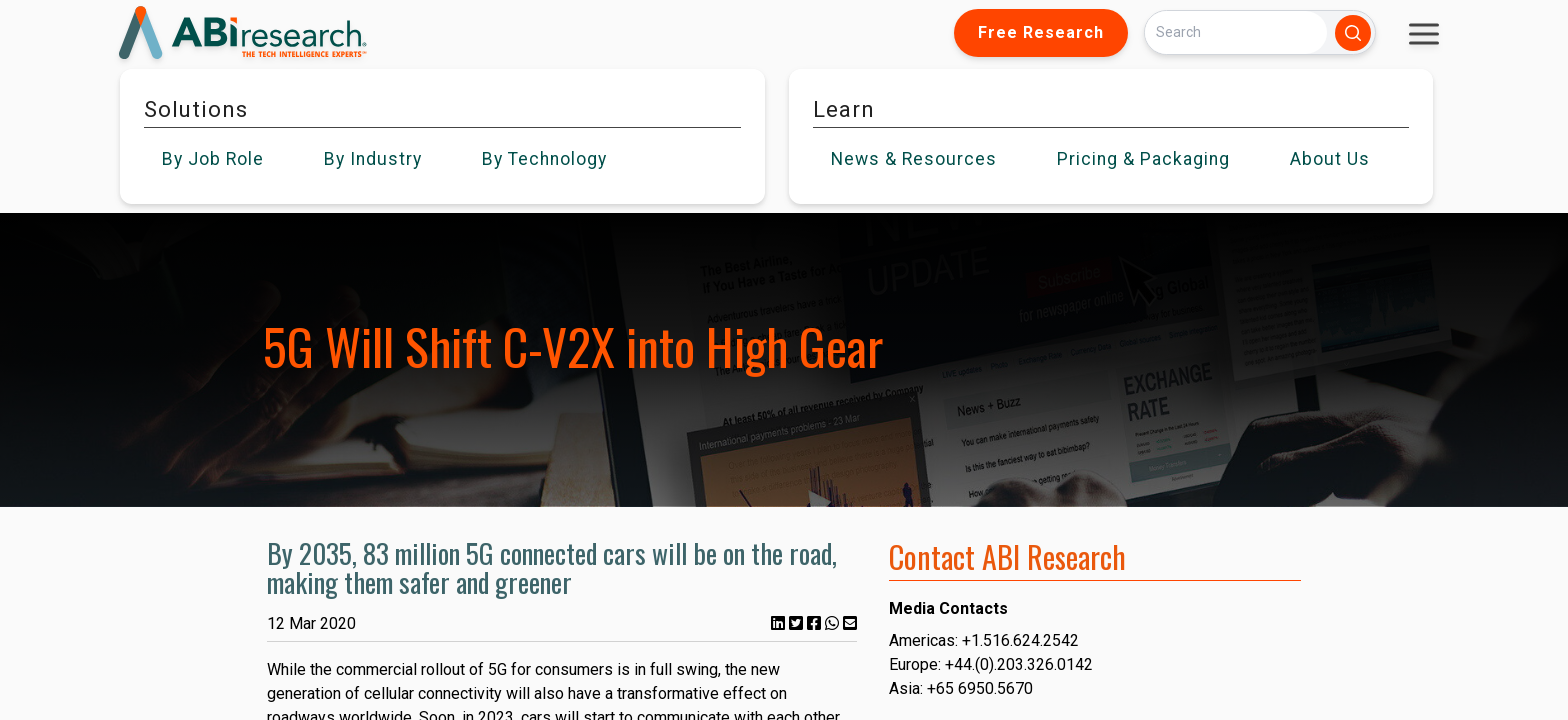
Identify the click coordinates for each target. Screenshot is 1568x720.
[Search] (1236, 32)
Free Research (1041, 32)
